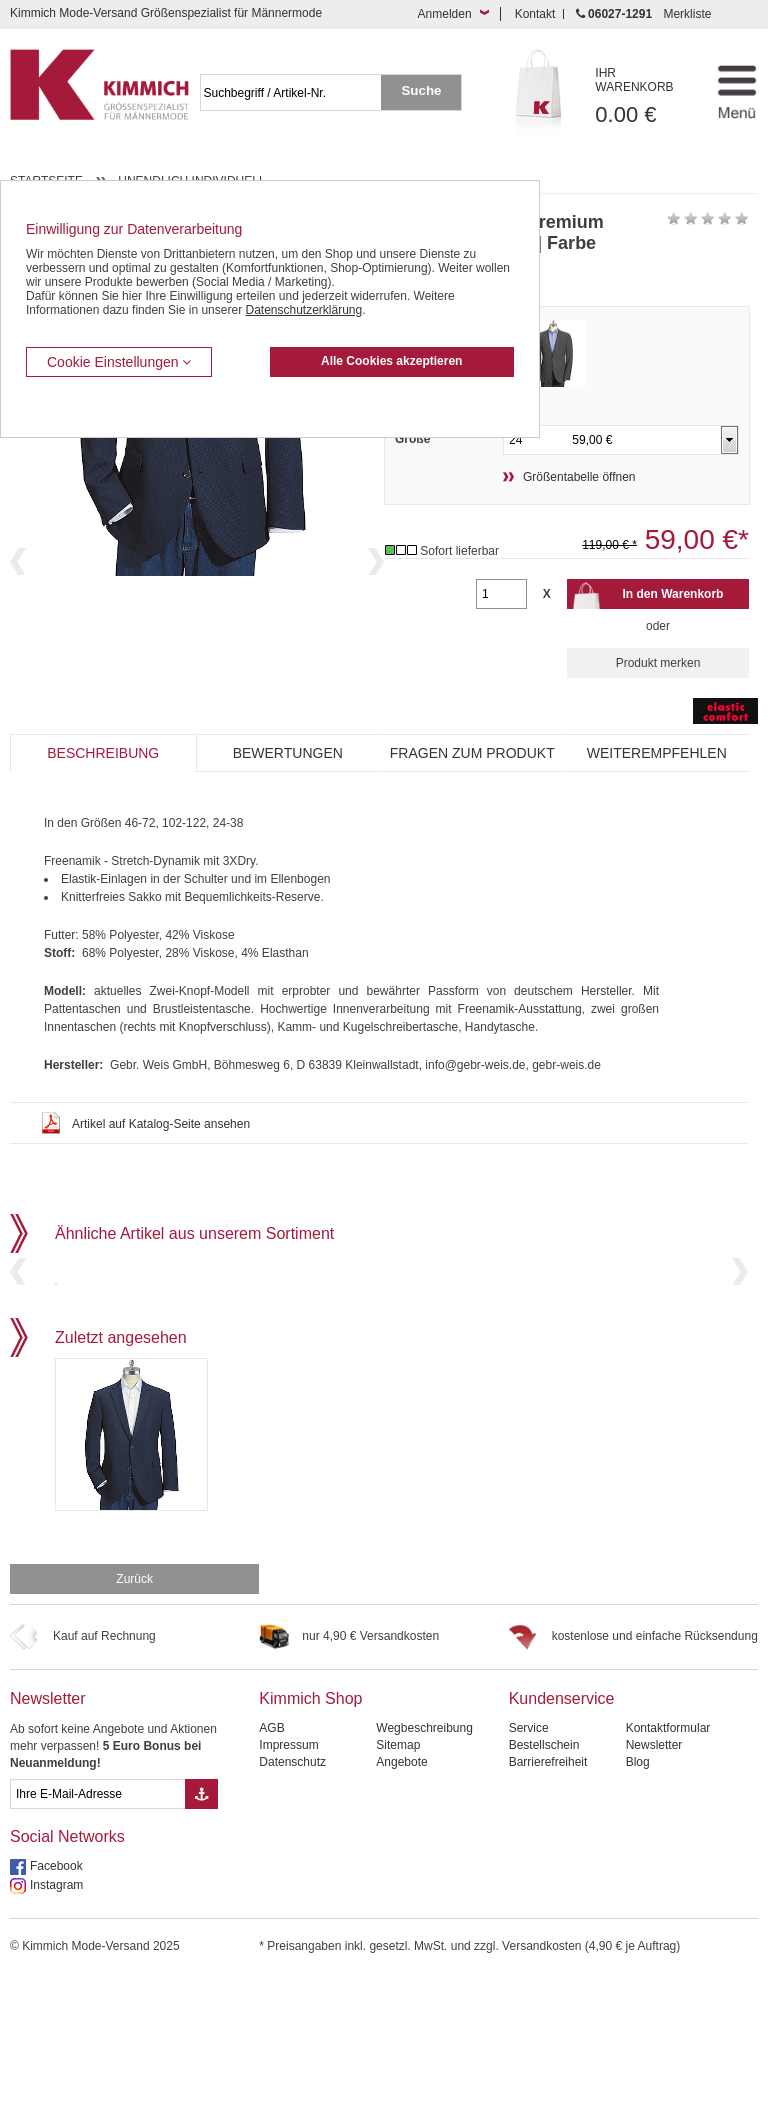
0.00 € (645, 96)
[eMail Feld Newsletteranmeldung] (97, 1936)
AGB (271, 1870)
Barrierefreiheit (548, 1904)
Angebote (401, 1904)
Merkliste (687, 14)
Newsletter (48, 1840)
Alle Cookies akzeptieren (391, 361)
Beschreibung (103, 753)
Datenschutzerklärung (303, 310)
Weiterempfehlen (657, 753)
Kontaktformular (668, 1870)
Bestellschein (544, 1887)
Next (376, 626)
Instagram (56, 2027)
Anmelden (445, 14)
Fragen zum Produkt (472, 753)
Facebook (56, 2008)
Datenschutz (292, 1904)
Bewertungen (288, 753)
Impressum (288, 1887)
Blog (638, 1904)
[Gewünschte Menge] (501, 594)
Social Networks (67, 1978)
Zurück (134, 1721)
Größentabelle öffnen (579, 477)
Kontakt (535, 14)
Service (529, 1870)
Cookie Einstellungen (119, 362)
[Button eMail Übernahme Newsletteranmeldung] (201, 1936)
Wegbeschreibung (424, 1870)
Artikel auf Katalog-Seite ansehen (161, 1124)
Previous (18, 626)
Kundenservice (562, 1840)
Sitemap (398, 1887)
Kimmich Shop (310, 1840)
